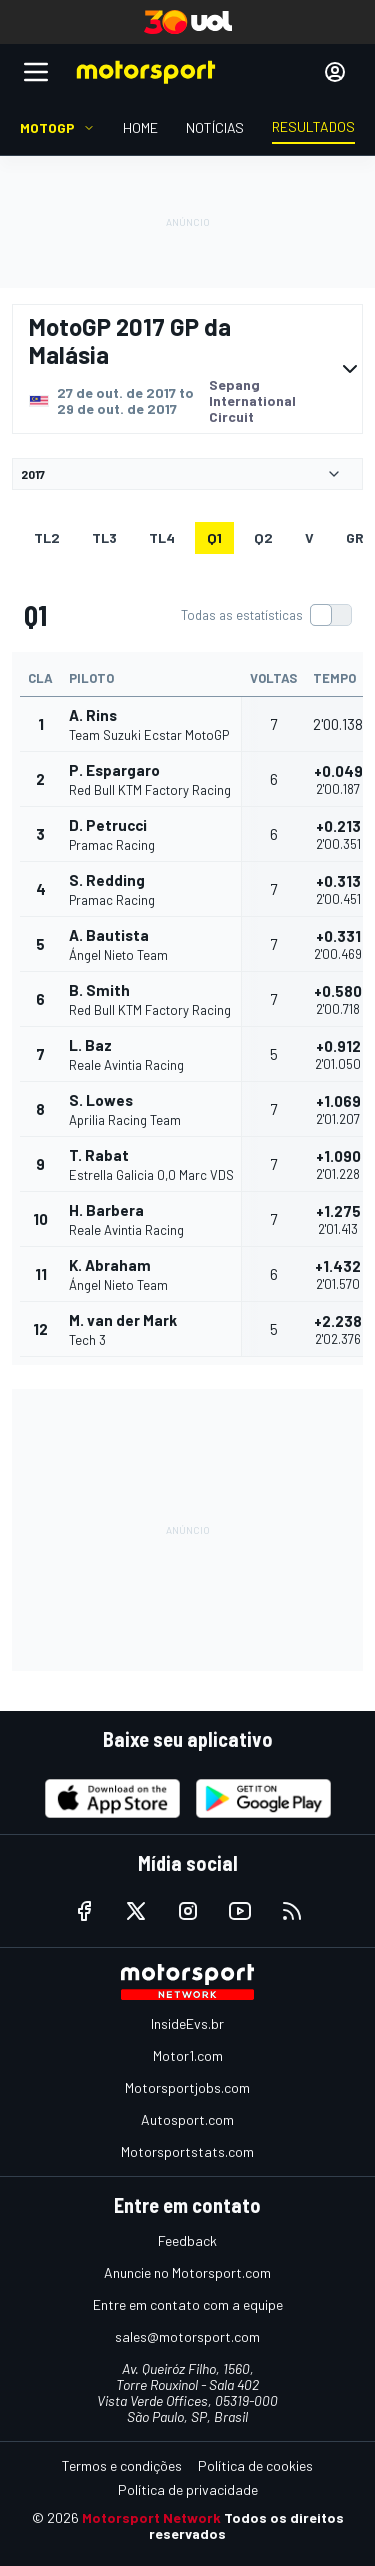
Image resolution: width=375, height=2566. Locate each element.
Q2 (263, 537)
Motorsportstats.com (187, 2151)
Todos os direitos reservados (246, 2525)
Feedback (187, 2240)
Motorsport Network (151, 2517)
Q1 (214, 537)
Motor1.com (188, 2055)
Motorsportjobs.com (187, 2087)
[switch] (266, 615)
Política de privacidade (188, 2489)
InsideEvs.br (187, 2023)
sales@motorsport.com (187, 2336)
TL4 (162, 537)
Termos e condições (122, 2465)
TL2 (47, 537)
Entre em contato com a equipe (188, 2304)
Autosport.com (187, 2119)
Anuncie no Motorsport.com (187, 2272)
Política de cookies (255, 2465)
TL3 (104, 537)
